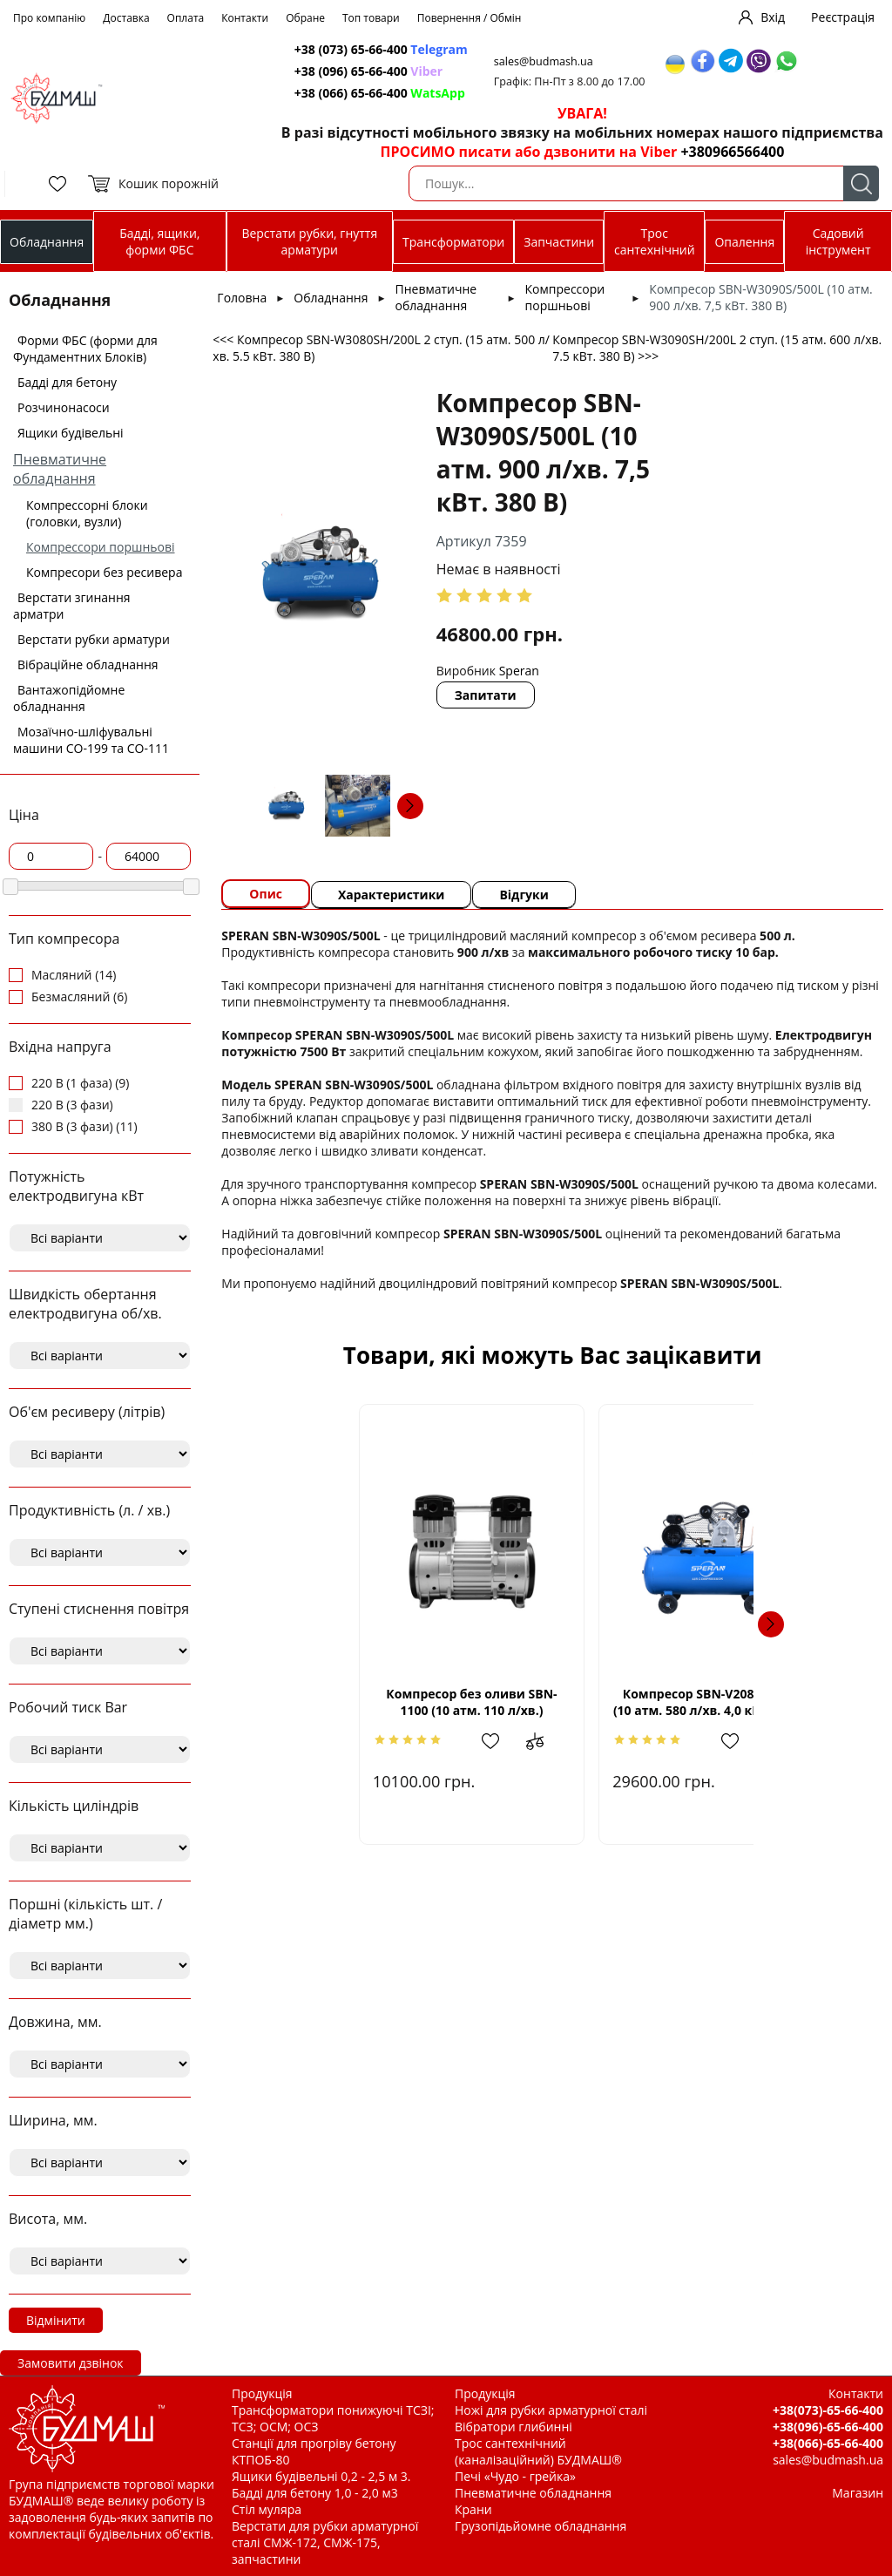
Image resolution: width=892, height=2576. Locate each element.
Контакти (244, 17)
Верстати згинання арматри (72, 605)
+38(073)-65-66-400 (828, 2410)
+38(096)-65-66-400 (828, 2426)
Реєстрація (843, 17)
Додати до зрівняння (493, 1741)
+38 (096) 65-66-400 (368, 71)
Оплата (186, 17)
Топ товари (371, 17)
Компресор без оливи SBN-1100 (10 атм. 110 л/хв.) (402, 1701)
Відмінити (55, 2320)
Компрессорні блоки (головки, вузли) (87, 513)
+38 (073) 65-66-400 (381, 49)
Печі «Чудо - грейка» (515, 2476)
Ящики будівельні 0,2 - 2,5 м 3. (321, 2476)
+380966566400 (732, 151)
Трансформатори (453, 242)
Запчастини (559, 242)
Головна (242, 297)
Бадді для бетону (67, 382)
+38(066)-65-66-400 (828, 2443)
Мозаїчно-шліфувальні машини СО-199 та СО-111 (91, 739)
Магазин (857, 2492)
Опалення (744, 242)
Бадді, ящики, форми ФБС (159, 241)
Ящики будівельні (70, 432)
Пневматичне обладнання (59, 469)
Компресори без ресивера (104, 572)
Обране (305, 17)
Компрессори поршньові (100, 547)
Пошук (861, 183)
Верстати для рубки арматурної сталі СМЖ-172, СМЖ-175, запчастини (325, 2542)
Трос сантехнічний (654, 241)
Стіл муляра (266, 2509)
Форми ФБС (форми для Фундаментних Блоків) (85, 348)
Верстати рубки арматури (93, 639)
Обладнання (47, 242)
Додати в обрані (439, 1741)
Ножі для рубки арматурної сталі (551, 2410)
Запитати (486, 695)
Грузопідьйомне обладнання (540, 2526)
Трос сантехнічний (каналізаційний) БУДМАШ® (538, 2451)
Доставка (126, 17)
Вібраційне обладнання (88, 664)
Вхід (772, 17)
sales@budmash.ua (543, 61)
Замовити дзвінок (70, 2363)
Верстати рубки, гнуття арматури (309, 241)
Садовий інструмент (838, 241)
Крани (473, 2509)
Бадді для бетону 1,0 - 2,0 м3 (315, 2492)
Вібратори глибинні (513, 2426)
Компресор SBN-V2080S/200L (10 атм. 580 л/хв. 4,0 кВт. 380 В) (703, 1701)
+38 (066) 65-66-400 (379, 93)
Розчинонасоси (63, 407)
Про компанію (49, 17)
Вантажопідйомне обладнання (69, 698)
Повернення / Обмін (469, 17)
